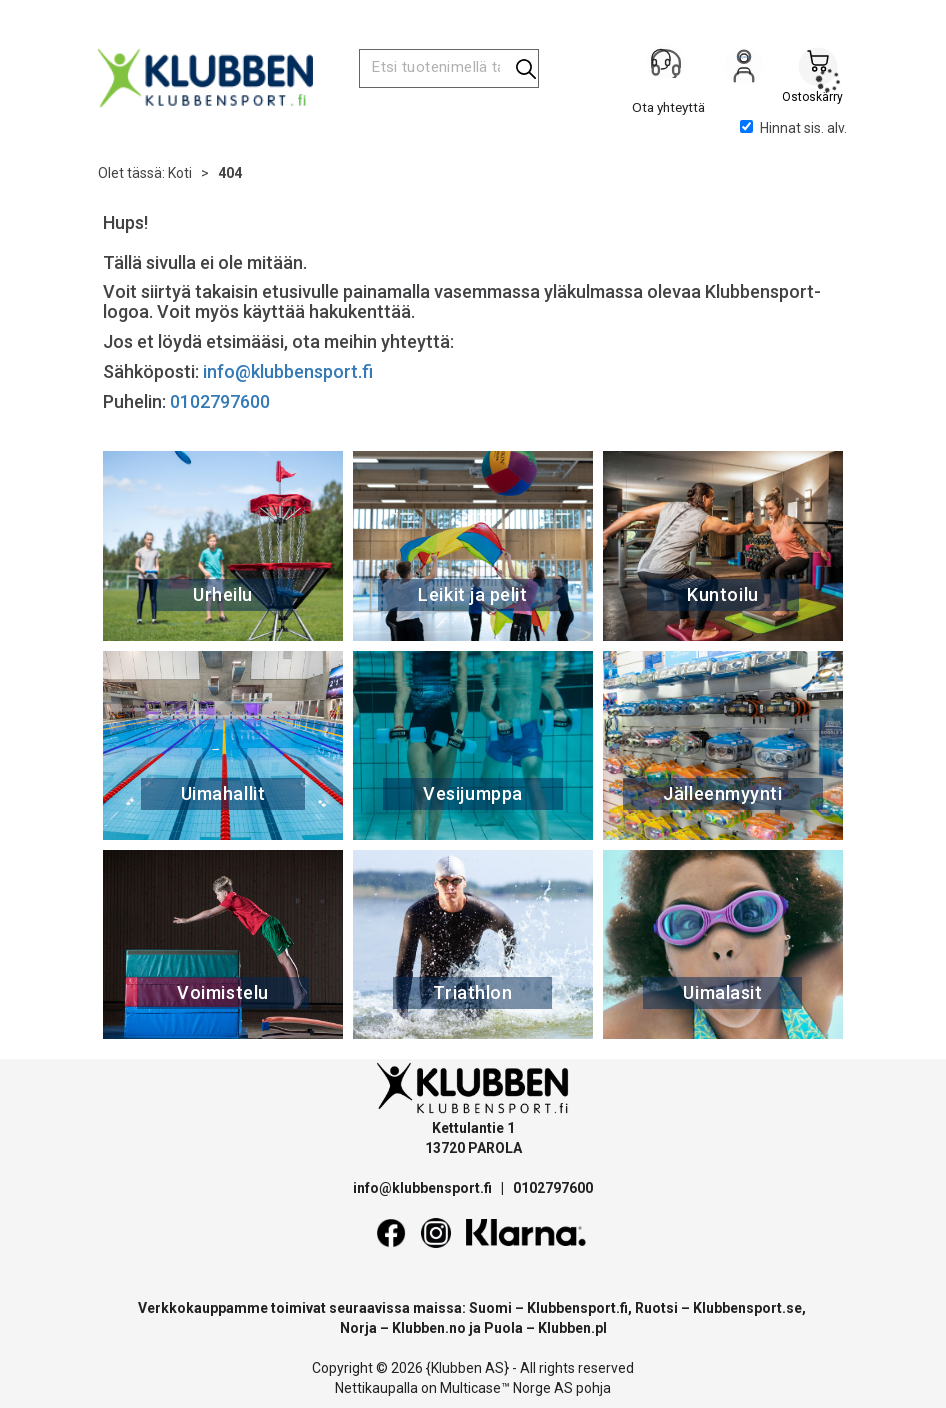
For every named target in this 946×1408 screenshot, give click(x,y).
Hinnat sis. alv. (793, 128)
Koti (180, 173)
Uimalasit (722, 992)
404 (230, 173)
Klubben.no (429, 1328)
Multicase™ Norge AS (506, 1388)
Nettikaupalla (376, 1388)
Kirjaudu (744, 71)
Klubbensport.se (747, 1308)
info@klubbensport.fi (290, 371)
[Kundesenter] (670, 69)
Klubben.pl (572, 1328)
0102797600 (220, 401)
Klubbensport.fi (577, 1308)
